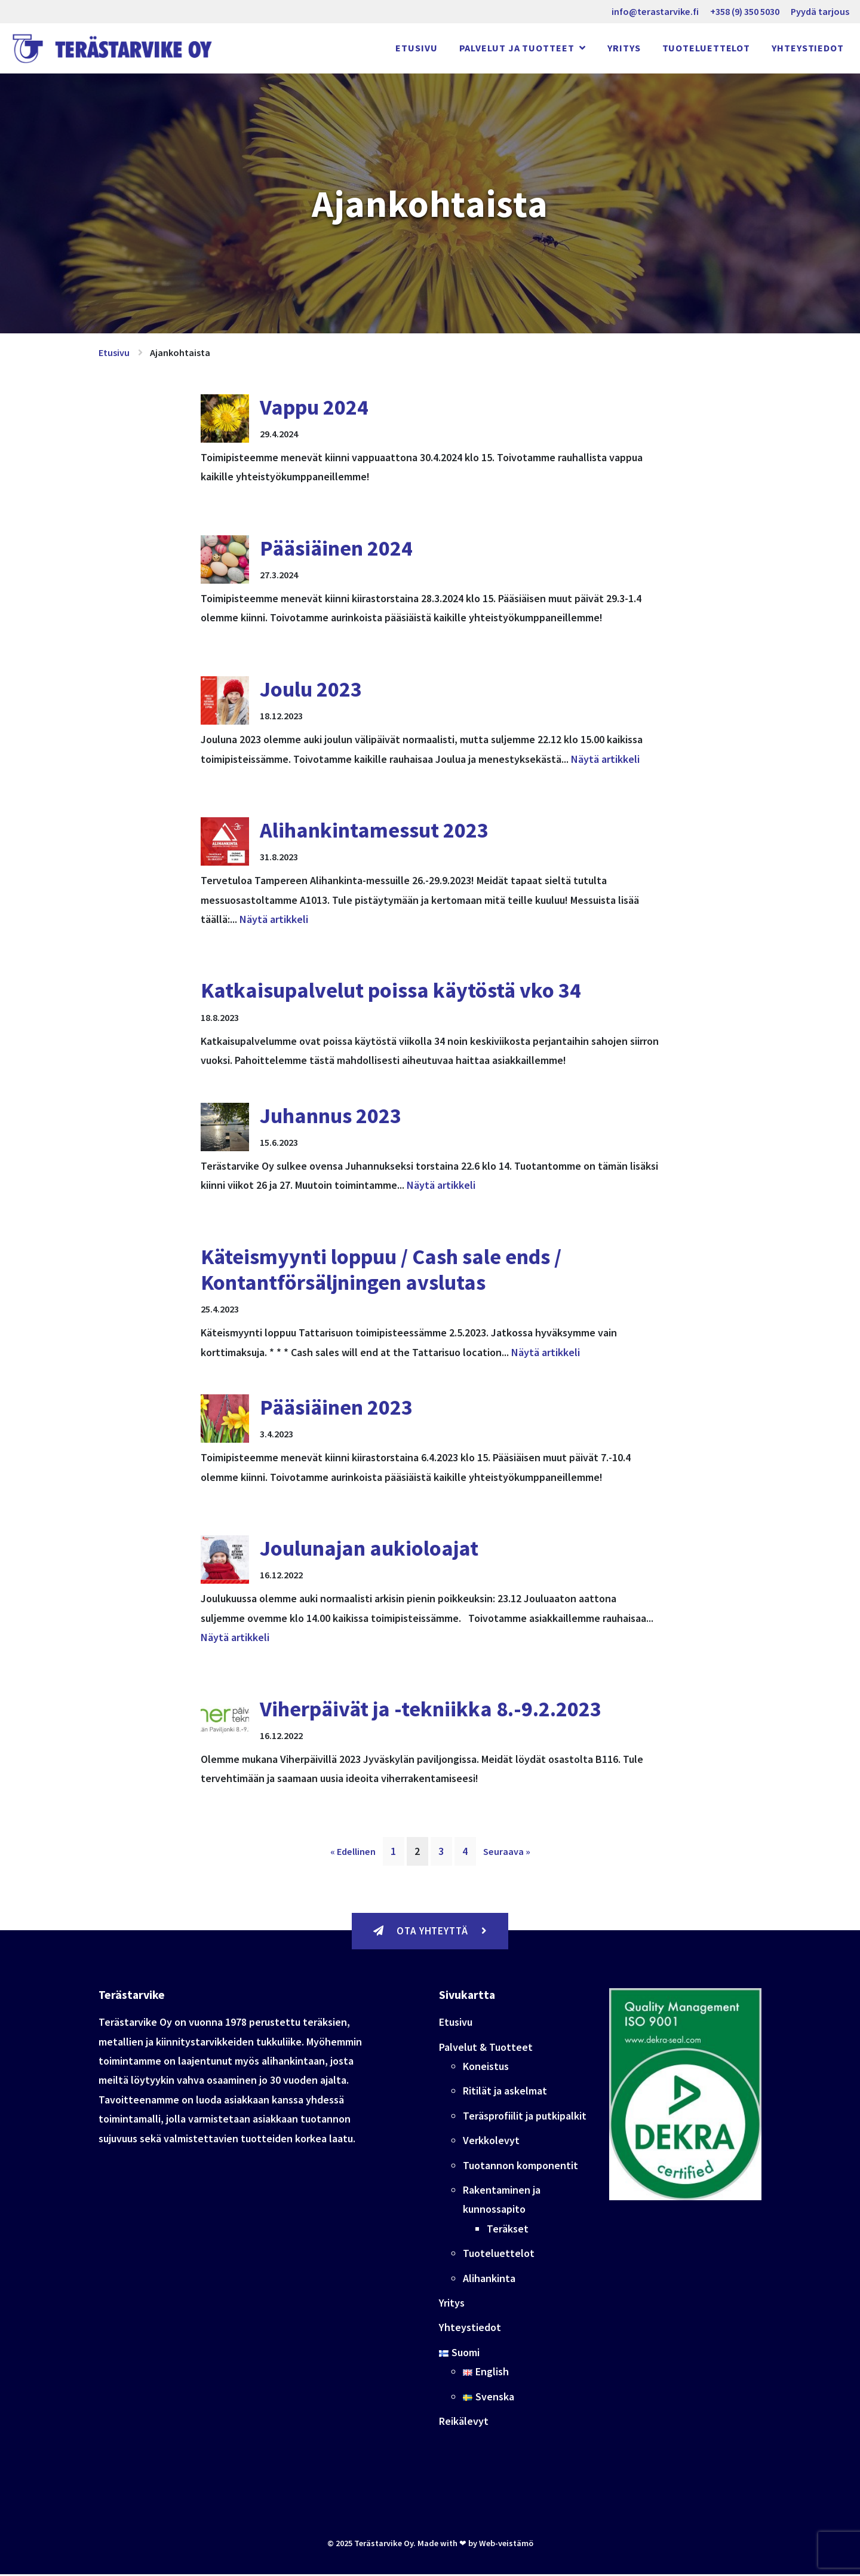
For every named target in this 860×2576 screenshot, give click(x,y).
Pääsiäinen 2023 (336, 1407)
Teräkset (508, 2230)
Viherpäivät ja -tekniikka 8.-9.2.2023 (430, 1708)
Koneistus (486, 2068)
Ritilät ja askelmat (505, 2092)
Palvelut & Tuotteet (486, 2049)
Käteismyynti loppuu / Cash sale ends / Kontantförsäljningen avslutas (381, 1269)
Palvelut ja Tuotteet (518, 48)
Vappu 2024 (314, 407)
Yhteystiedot (808, 48)
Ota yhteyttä (430, 1932)
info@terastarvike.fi (655, 11)
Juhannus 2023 (330, 1115)
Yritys (623, 48)
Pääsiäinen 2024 (336, 548)
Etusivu (416, 48)
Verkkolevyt (491, 2142)
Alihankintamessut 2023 (374, 830)
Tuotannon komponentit (520, 2166)
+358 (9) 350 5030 (744, 11)
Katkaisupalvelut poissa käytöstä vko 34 (391, 990)
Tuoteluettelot (706, 48)
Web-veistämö (506, 2545)
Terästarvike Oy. (385, 2545)
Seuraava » (506, 1851)
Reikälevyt (464, 2423)
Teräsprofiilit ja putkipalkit (524, 2117)
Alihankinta (489, 2279)
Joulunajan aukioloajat (369, 1548)
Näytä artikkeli (605, 759)
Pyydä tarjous (820, 11)
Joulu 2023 (311, 689)
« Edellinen (353, 1851)
